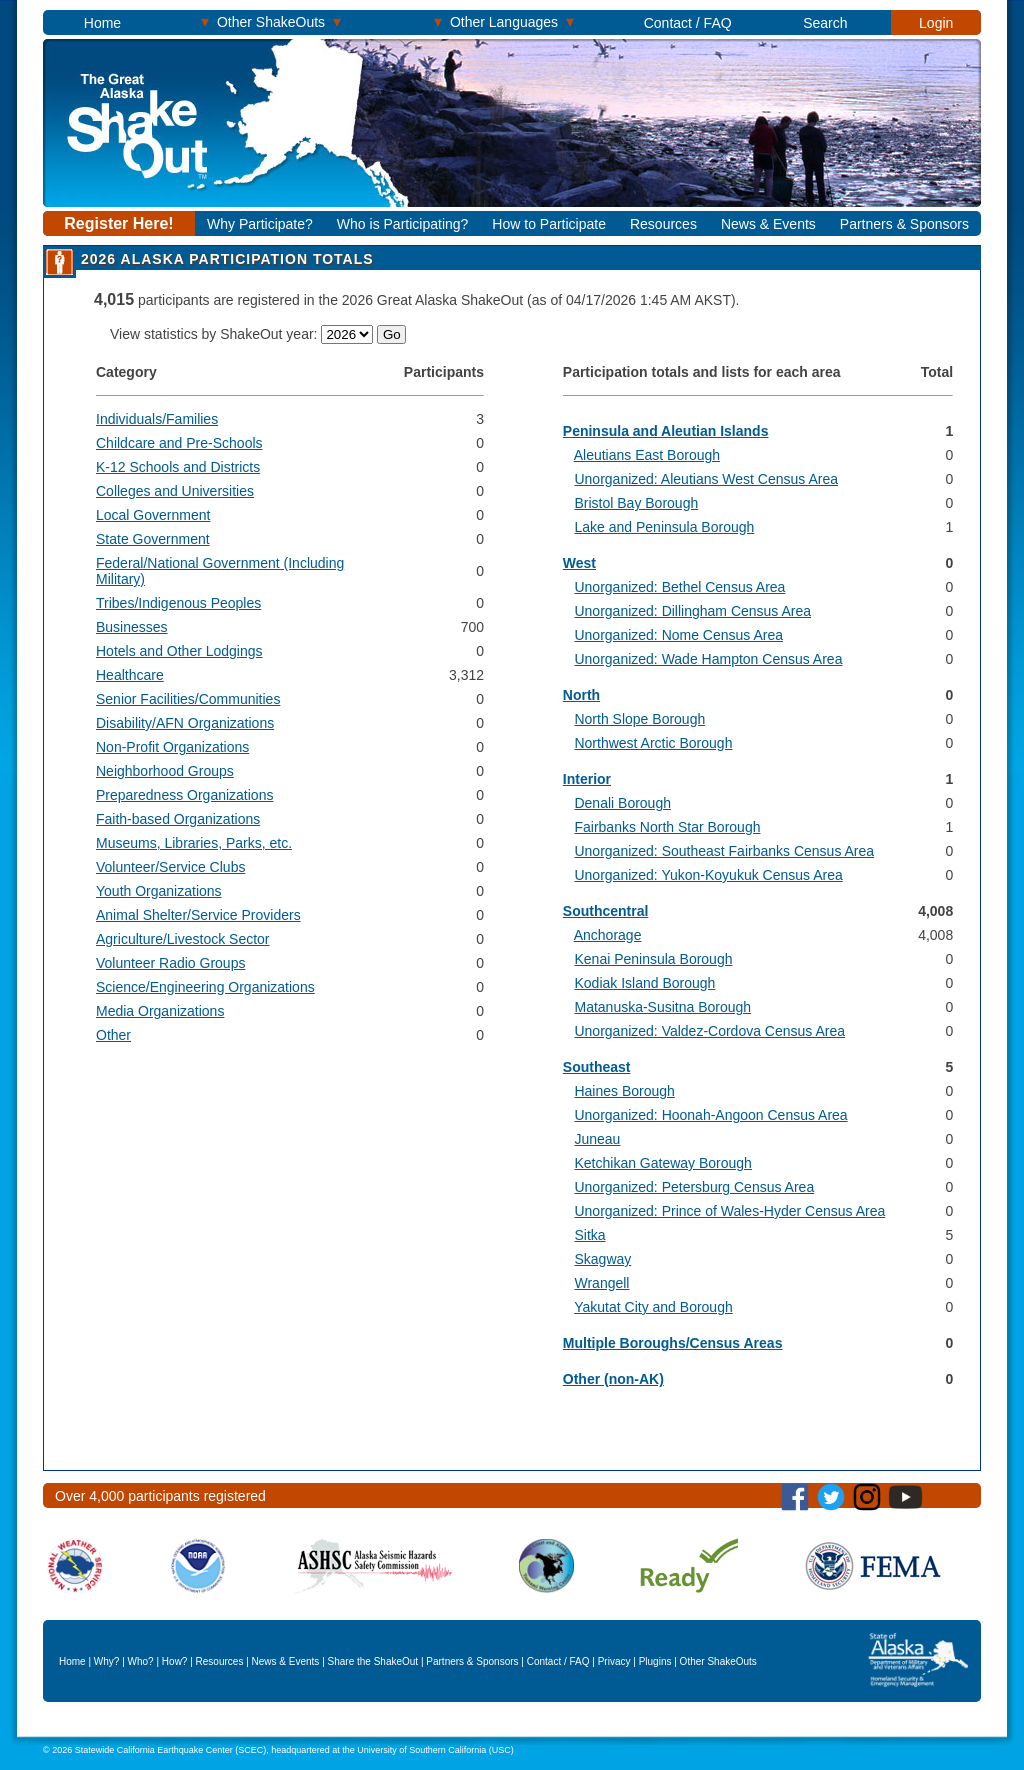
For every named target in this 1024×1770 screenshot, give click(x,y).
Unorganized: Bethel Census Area (679, 587)
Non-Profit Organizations (172, 747)
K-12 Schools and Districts (178, 467)
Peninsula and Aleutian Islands (666, 431)
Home (102, 23)
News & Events (768, 224)
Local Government (153, 515)
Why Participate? (260, 224)
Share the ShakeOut (373, 1661)
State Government (153, 539)
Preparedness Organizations (184, 795)
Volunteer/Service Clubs (170, 867)
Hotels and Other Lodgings (179, 651)
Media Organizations (160, 1011)
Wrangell (601, 1283)
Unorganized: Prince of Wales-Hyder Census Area (729, 1211)
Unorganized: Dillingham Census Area (692, 611)
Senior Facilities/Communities (188, 699)
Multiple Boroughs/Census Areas (673, 1343)
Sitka (589, 1235)
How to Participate (549, 224)
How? (175, 1661)
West (579, 563)
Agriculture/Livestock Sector (183, 939)
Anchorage (608, 935)
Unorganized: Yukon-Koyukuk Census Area (708, 875)
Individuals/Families (157, 419)
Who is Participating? (403, 224)
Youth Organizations (159, 891)
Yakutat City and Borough (653, 1307)
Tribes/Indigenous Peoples (178, 603)
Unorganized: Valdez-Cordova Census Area (709, 1031)
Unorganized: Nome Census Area (678, 635)
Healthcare (130, 675)
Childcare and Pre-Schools (179, 443)
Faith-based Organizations (178, 819)
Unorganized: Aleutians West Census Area (706, 479)
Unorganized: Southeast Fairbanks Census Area (724, 851)
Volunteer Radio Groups (170, 963)
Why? (107, 1661)
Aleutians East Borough (647, 455)
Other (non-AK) (613, 1379)
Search (825, 23)
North (581, 695)
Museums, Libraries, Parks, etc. (194, 843)
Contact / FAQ (688, 23)
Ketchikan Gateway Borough (662, 1163)
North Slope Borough (639, 719)
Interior (587, 779)
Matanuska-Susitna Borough (662, 1007)
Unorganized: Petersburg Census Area (694, 1187)
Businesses (132, 627)
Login (936, 23)
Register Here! (118, 223)
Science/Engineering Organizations (205, 987)
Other (113, 1035)
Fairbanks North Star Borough (667, 827)
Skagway (602, 1259)
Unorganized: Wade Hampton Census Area (708, 659)
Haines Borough (624, 1091)
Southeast (597, 1067)
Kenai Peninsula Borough (653, 959)
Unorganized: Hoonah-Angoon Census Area (710, 1115)
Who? (141, 1661)
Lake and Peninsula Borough (664, 527)
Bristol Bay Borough (636, 503)
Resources (663, 224)
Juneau (597, 1139)
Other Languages (504, 21)
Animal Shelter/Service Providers (198, 915)
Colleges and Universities (175, 491)
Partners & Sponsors (904, 224)
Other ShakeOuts (271, 21)
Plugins (655, 1661)
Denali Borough (622, 803)
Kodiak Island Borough (644, 983)
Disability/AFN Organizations (185, 723)
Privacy (614, 1661)
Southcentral (606, 911)
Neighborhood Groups (165, 771)
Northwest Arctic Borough (653, 743)
